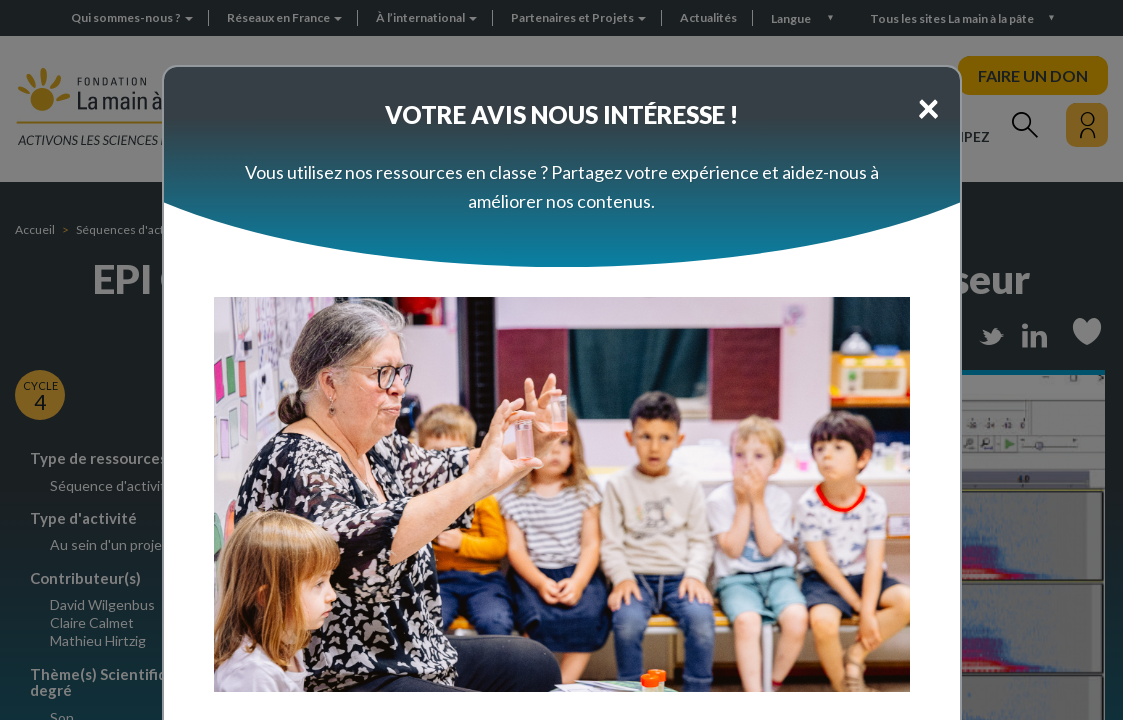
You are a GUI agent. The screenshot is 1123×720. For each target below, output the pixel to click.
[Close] (928, 107)
